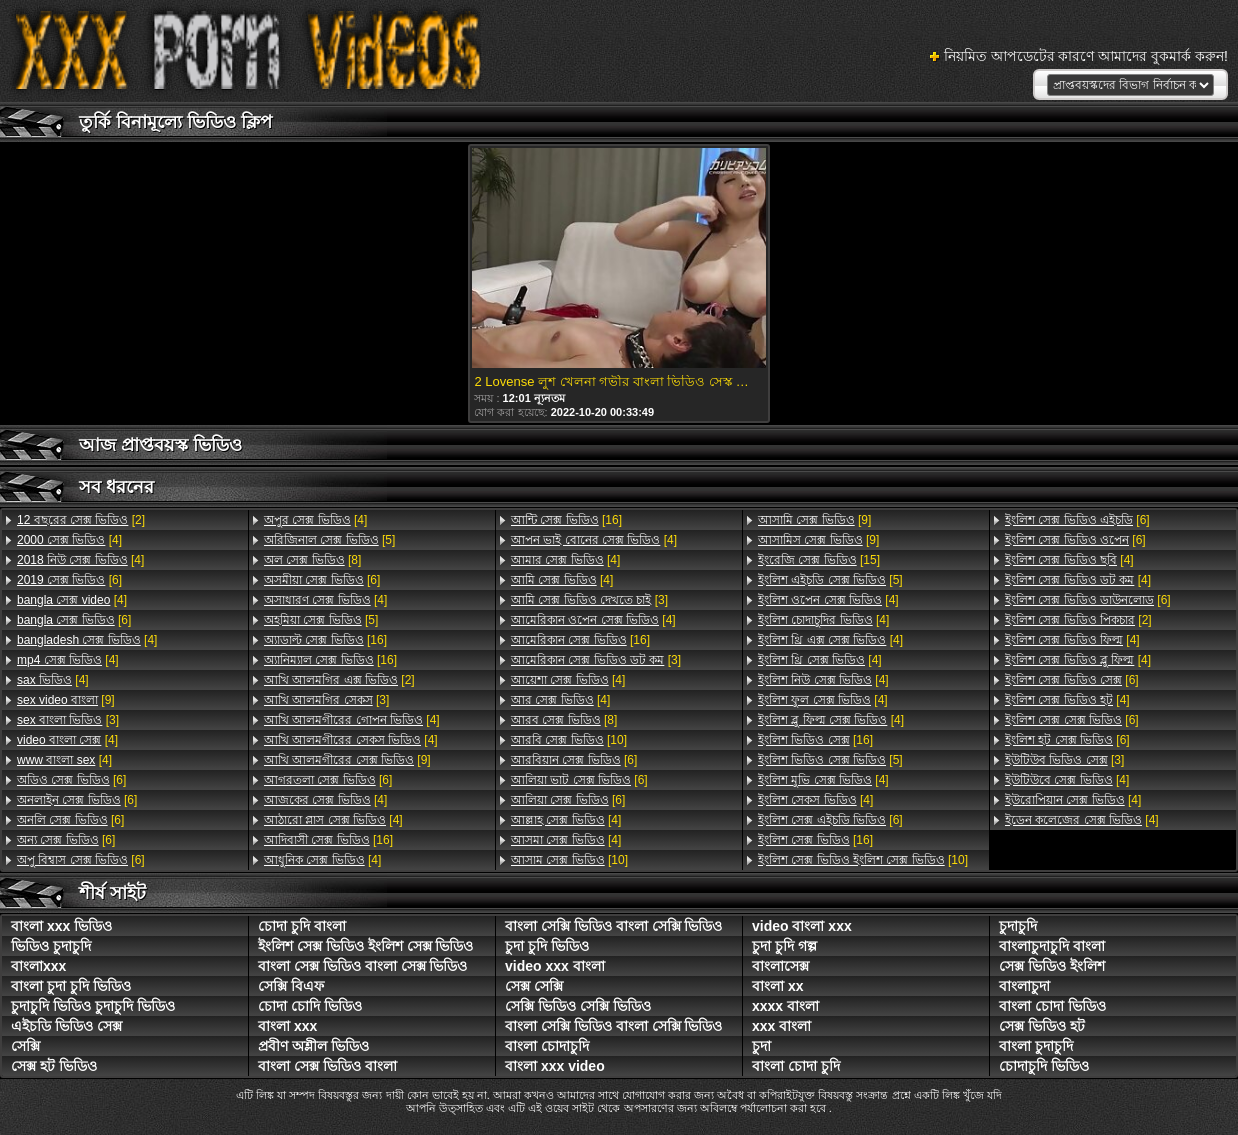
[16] (325, 640)
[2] (81, 520)
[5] (329, 540)
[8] (312, 560)
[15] (819, 560)
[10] (569, 740)
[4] (69, 540)
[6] (69, 580)
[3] (68, 720)
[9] (66, 700)
